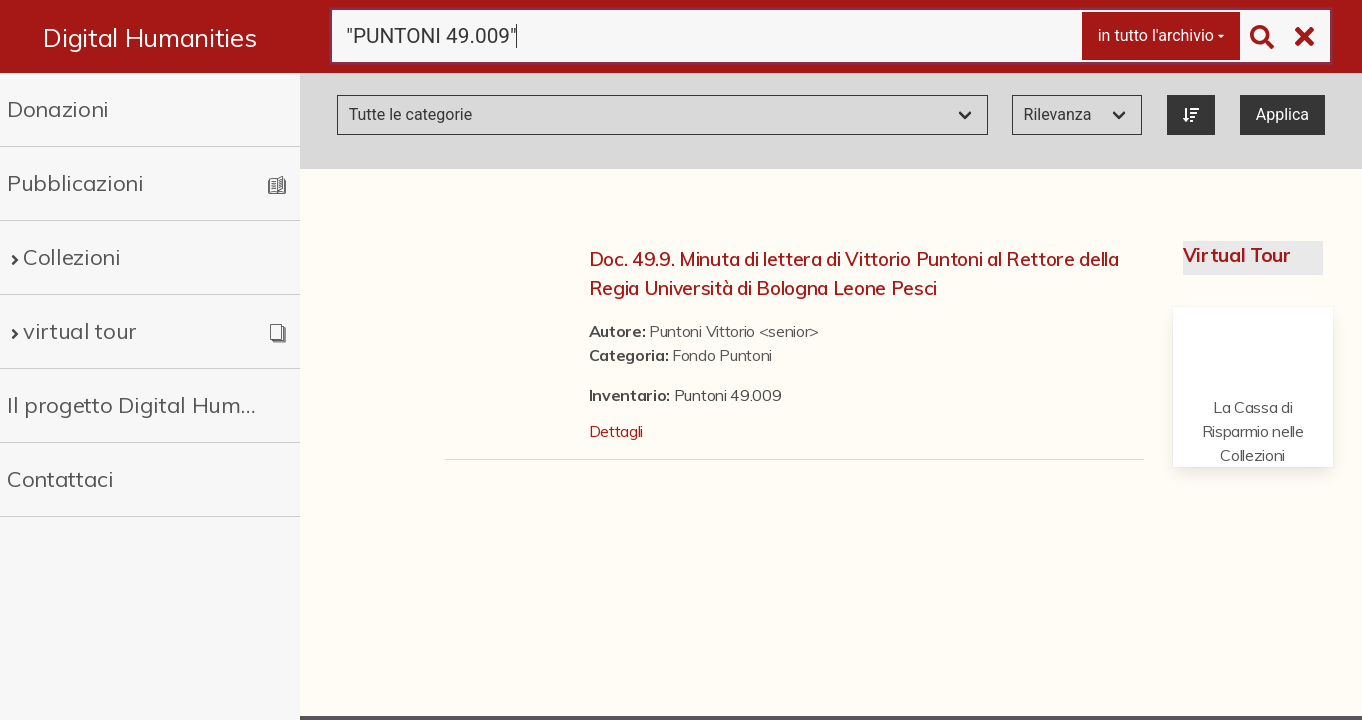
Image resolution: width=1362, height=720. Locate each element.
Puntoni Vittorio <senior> (734, 331)
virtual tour (80, 331)
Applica (1282, 114)
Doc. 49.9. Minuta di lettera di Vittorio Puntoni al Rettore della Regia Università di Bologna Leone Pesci (854, 273)
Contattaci (60, 479)
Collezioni (72, 257)
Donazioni (58, 109)
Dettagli (616, 431)
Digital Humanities (149, 37)
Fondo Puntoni (722, 355)
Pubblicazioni (75, 183)
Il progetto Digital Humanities (134, 405)
